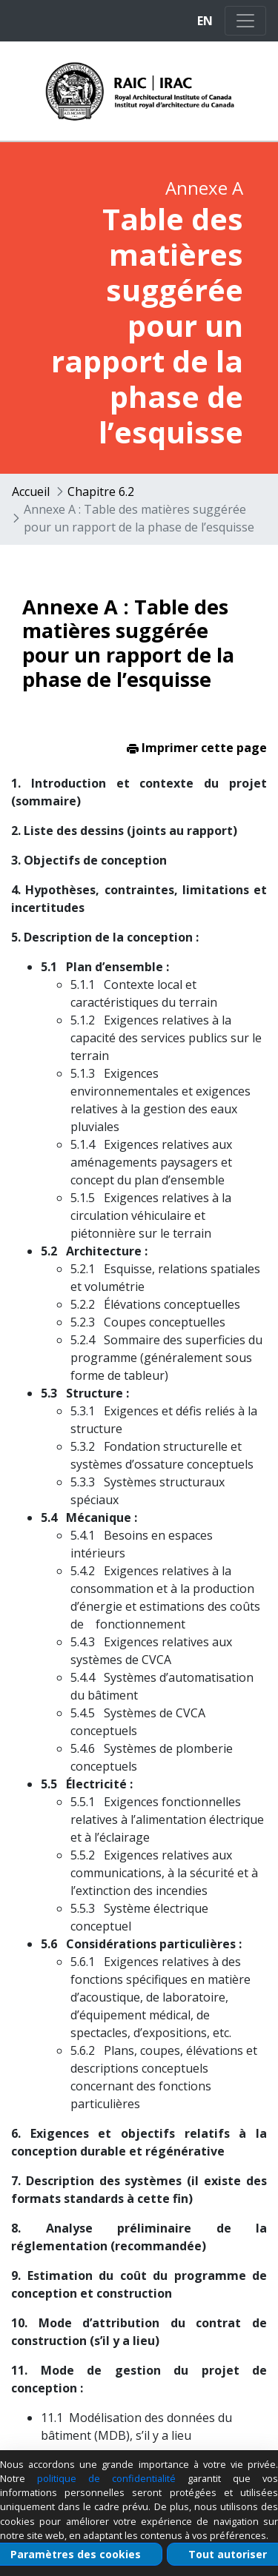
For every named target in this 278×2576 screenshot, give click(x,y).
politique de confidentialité (106, 2478)
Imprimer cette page (197, 747)
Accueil (31, 491)
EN (205, 21)
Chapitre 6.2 (100, 491)
